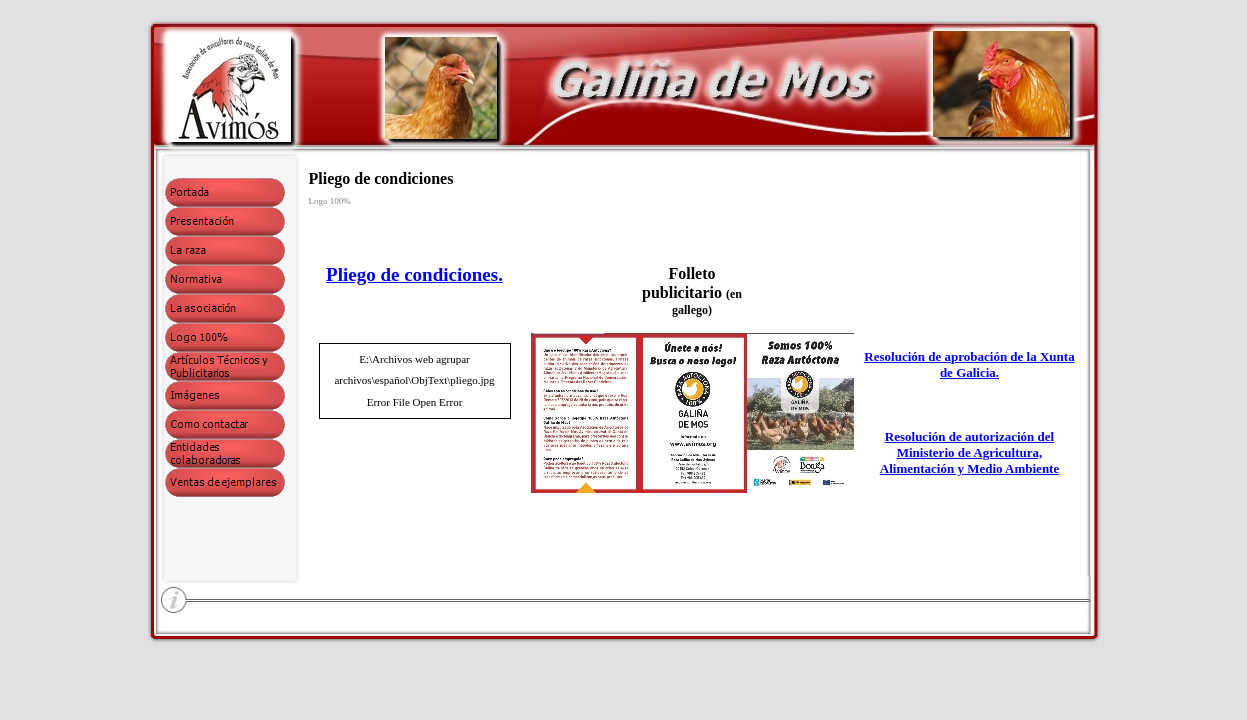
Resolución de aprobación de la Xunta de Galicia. (969, 364)
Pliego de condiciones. (414, 274)
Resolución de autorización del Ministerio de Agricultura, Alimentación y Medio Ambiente (969, 452)
